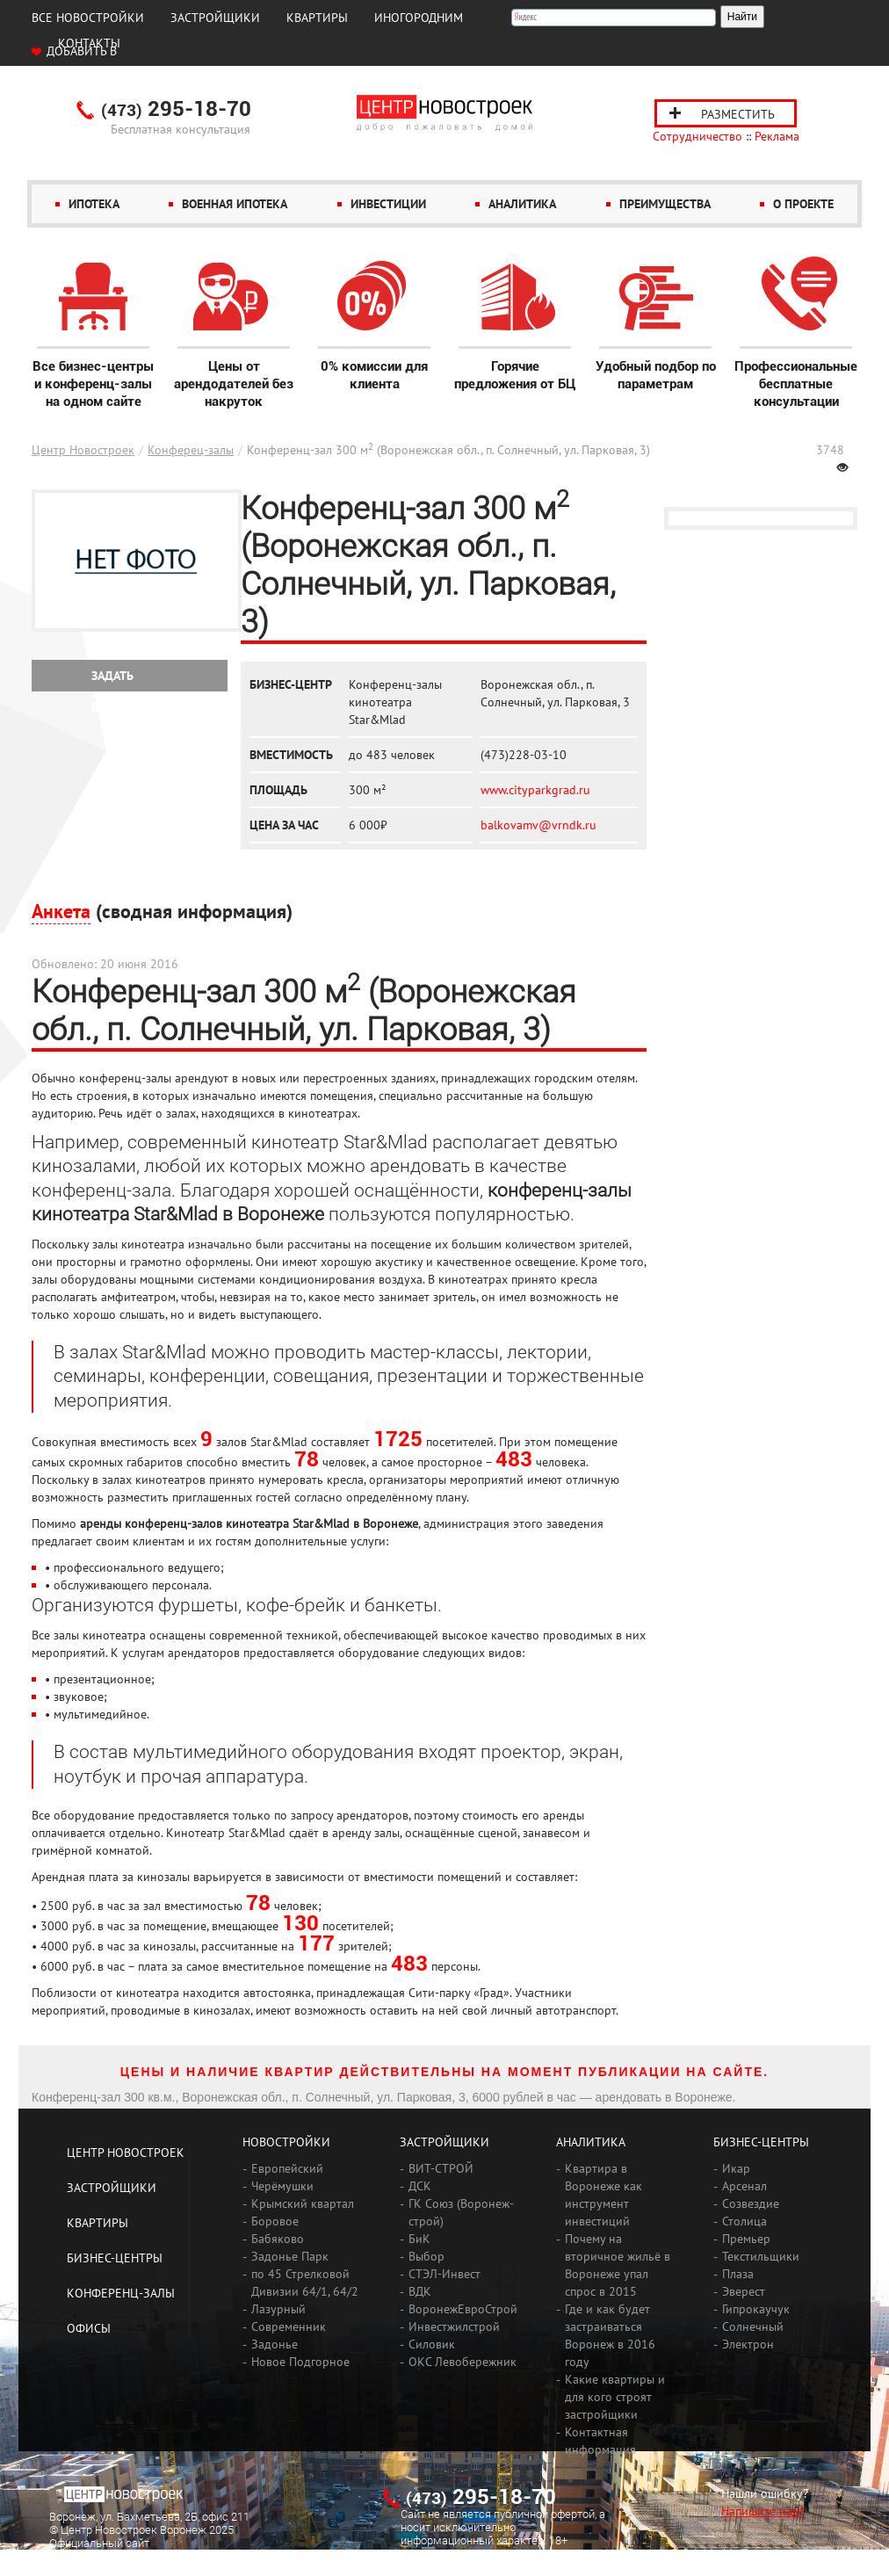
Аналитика (522, 204)
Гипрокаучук (756, 2309)
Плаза (738, 2274)
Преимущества (665, 204)
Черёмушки (282, 2186)
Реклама (777, 136)
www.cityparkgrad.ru (535, 790)
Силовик (431, 2344)
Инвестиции (388, 204)
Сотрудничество (697, 136)
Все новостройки (88, 17)
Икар (736, 2168)
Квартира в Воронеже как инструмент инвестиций (603, 2194)
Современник (288, 2326)
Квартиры (317, 17)
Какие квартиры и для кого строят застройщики (615, 2396)
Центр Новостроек (83, 450)
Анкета (61, 910)
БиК (419, 2239)
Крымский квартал (302, 2203)
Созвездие (750, 2203)
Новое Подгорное (300, 2362)
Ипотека (94, 204)
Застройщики (215, 17)
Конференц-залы (121, 2293)
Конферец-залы (191, 450)
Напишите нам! (762, 2511)
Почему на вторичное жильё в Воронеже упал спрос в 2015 (617, 2265)
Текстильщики (760, 2256)
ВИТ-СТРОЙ (440, 2168)
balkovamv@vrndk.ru (538, 825)
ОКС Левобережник (462, 2362)
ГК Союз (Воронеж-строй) (461, 2212)
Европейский (287, 2168)
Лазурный (278, 2309)
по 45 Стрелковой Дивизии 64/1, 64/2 (304, 2282)
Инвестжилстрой (454, 2326)
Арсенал (744, 2186)
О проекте (803, 204)
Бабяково (277, 2239)
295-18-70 (176, 109)
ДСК (419, 2186)
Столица (744, 2221)
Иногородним (418, 17)
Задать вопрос (113, 679)
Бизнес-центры (115, 2258)
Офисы (89, 2328)
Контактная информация (600, 2440)
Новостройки (286, 2142)
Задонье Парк (290, 2256)
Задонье (274, 2344)
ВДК (419, 2291)
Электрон (748, 2344)
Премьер (746, 2239)
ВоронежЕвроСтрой (462, 2309)
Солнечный (753, 2326)
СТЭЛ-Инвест (444, 2274)
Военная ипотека (234, 204)
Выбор (426, 2256)
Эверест (743, 2291)
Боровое (275, 2221)
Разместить (738, 114)
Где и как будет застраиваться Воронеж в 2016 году (610, 2335)
